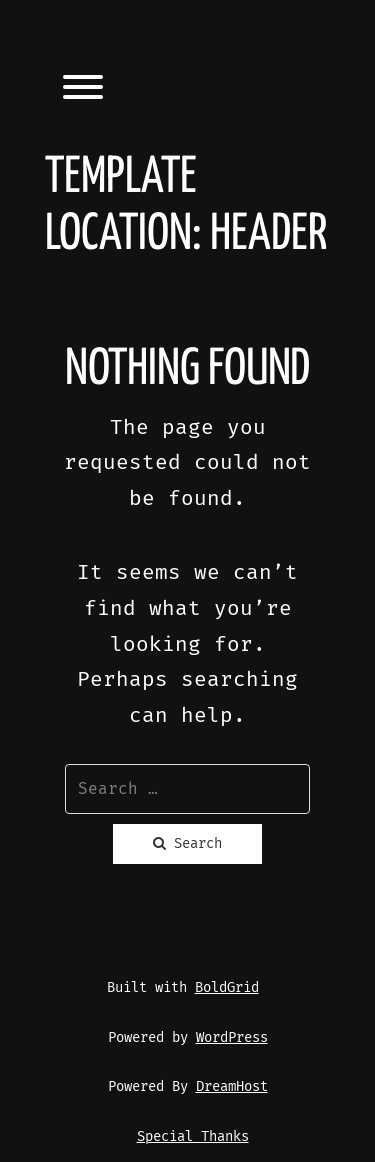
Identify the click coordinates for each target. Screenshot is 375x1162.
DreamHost (232, 1086)
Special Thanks (193, 1136)
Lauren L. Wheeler (132, 26)
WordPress (232, 1037)
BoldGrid (227, 987)
